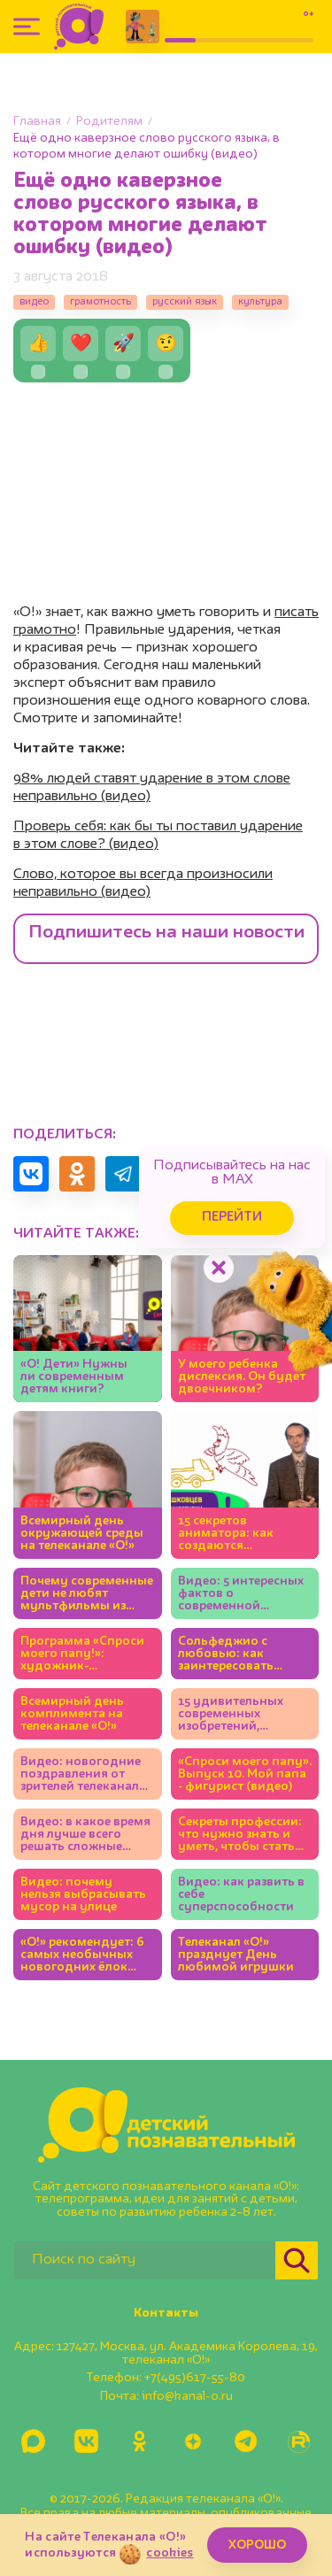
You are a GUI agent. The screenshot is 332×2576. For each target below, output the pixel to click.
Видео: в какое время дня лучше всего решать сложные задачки (85, 1834)
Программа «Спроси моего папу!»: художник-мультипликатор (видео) (82, 1654)
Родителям (109, 121)
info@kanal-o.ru (187, 2396)
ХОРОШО (257, 2545)
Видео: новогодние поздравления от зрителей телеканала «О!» (83, 1774)
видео (34, 301)
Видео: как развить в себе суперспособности (241, 1894)
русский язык (184, 301)
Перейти (232, 1217)
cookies (169, 2553)
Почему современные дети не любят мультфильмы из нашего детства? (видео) (86, 1594)
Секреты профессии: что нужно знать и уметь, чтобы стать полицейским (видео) (244, 1834)
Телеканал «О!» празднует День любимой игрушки (236, 1954)
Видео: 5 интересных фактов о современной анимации (241, 1594)
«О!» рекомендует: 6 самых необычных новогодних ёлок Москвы (82, 1955)
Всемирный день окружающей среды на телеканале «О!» (81, 1533)
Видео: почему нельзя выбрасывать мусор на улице (83, 1894)
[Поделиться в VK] (31, 1174)
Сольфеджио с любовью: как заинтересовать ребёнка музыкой (232, 1654)
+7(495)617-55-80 (194, 2377)
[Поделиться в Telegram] (123, 1174)
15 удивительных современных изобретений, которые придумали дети (241, 1714)
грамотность (100, 301)
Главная (37, 121)
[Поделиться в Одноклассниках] (77, 1174)
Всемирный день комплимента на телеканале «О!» (72, 1713)
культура (260, 301)
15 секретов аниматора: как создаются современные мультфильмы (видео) (226, 1534)
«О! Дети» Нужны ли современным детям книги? (73, 1376)
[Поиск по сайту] (144, 2260)
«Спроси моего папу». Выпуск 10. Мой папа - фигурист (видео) (245, 1774)
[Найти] (296, 2260)
